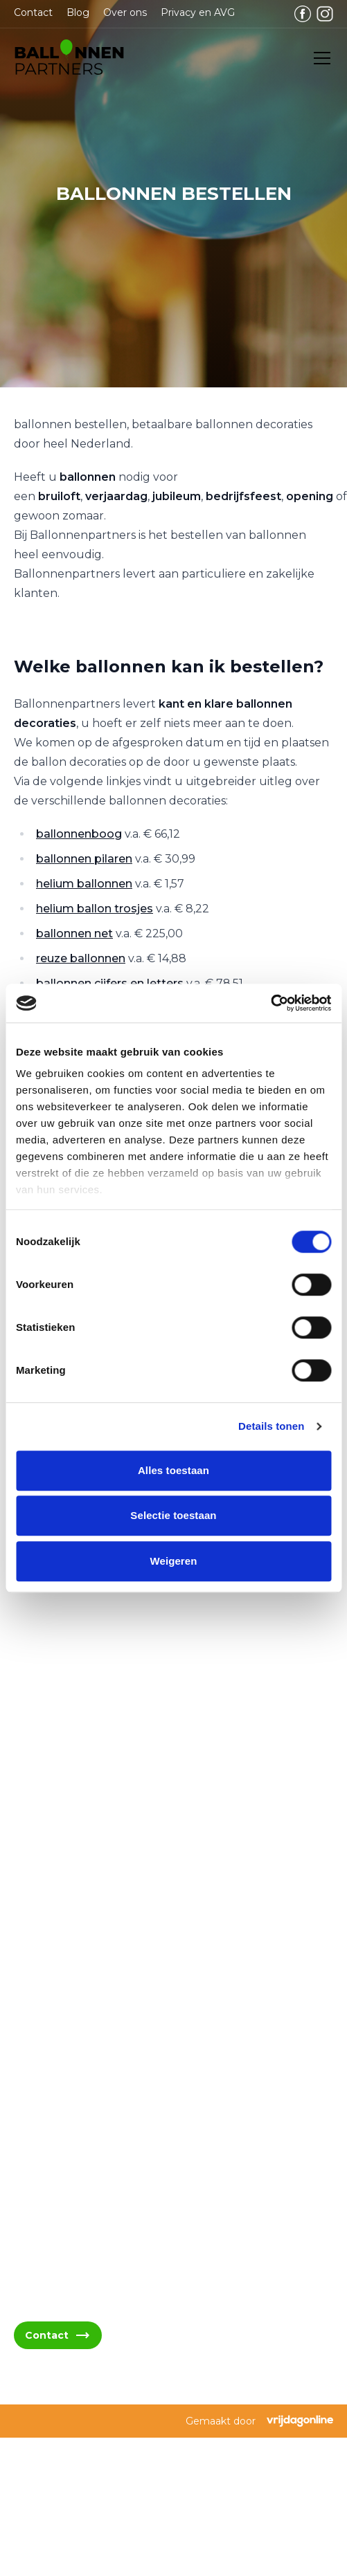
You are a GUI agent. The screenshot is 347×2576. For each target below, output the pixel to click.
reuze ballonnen (80, 958)
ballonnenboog (79, 833)
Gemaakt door (259, 2421)
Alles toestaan (173, 1470)
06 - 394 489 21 (70, 2009)
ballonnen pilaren (84, 858)
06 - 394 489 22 (71, 2043)
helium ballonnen (84, 883)
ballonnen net (74, 933)
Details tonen (271, 1426)
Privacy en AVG (198, 12)
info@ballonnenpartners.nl (100, 1976)
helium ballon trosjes (94, 908)
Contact (33, 12)
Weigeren (173, 1561)
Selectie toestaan (173, 1515)
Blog (77, 12)
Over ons (125, 12)
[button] (69, 58)
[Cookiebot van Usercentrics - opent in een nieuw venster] (270, 1003)
